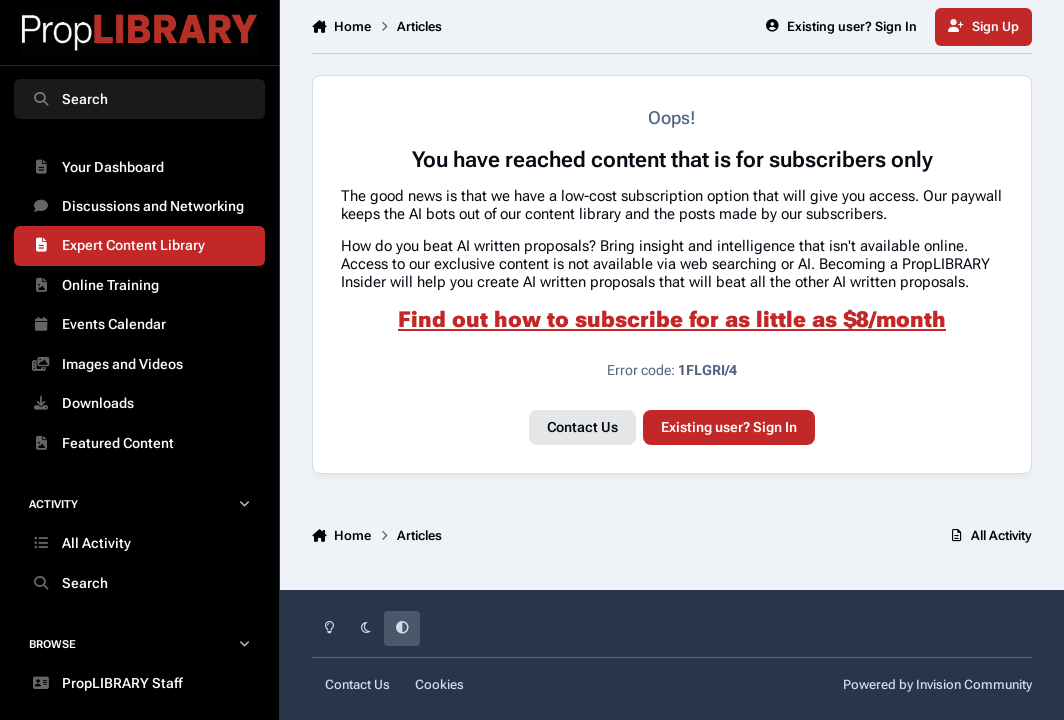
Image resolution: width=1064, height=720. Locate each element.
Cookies (439, 684)
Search (69, 99)
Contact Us (582, 427)
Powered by (937, 684)
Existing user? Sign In (729, 427)
